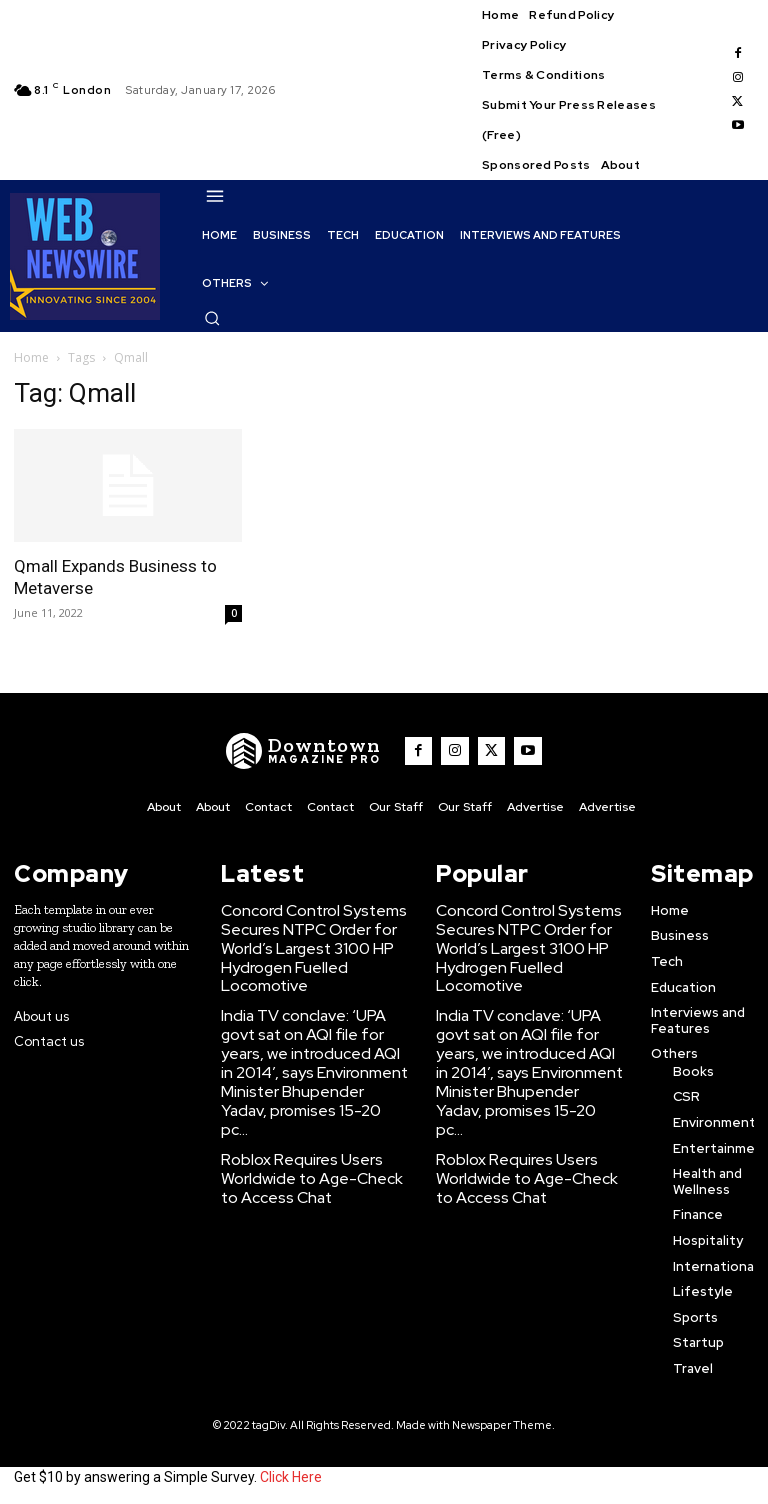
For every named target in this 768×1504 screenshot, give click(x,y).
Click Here (291, 1472)
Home (31, 357)
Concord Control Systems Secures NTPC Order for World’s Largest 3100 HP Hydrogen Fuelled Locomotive (314, 930)
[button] (212, 318)
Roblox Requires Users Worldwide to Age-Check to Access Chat (307, 1104)
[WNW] (316, 751)
